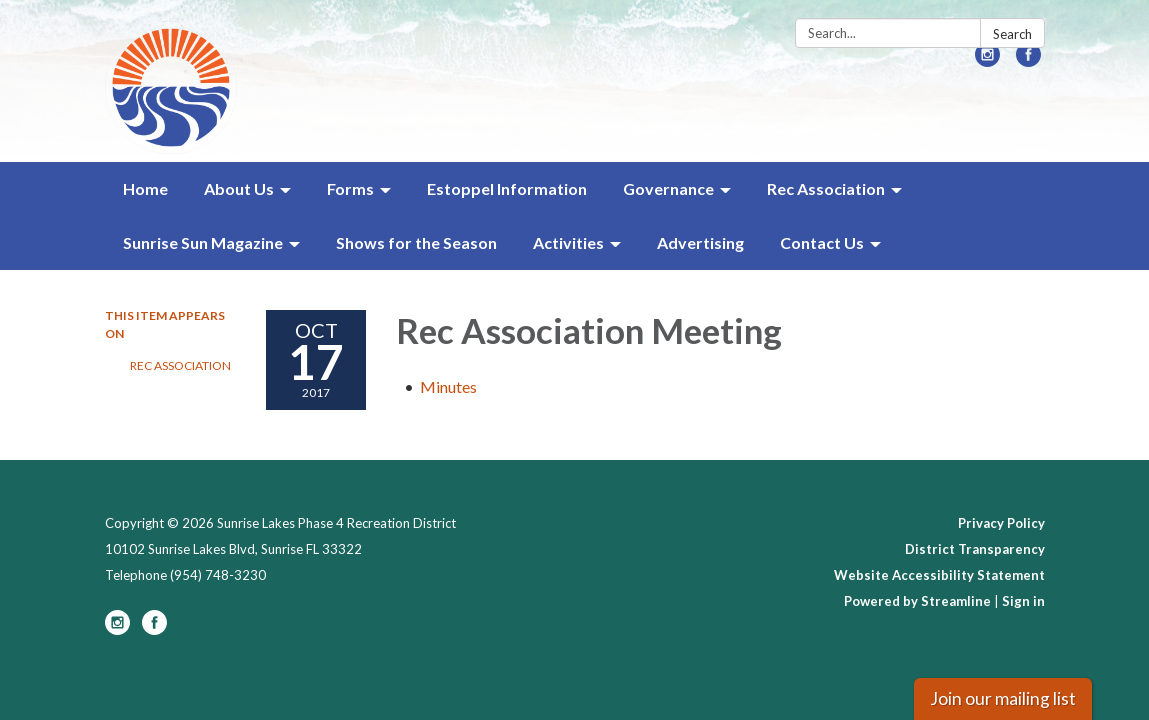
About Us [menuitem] (239, 188)
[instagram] (987, 60)
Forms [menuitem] (350, 188)
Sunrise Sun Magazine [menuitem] (203, 242)
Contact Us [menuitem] (822, 242)
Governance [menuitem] (668, 188)
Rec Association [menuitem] (826, 188)
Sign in (1023, 601)
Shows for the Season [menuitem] (416, 242)
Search (1012, 34)
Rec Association (180, 365)
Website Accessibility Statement (939, 575)
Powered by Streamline (917, 601)
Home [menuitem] (145, 188)
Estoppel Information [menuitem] (507, 188)
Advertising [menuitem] (700, 242)
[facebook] (1028, 60)
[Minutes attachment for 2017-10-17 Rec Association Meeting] (448, 386)
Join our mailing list (1003, 698)
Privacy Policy (1001, 523)
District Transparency (975, 549)
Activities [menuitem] (568, 242)
